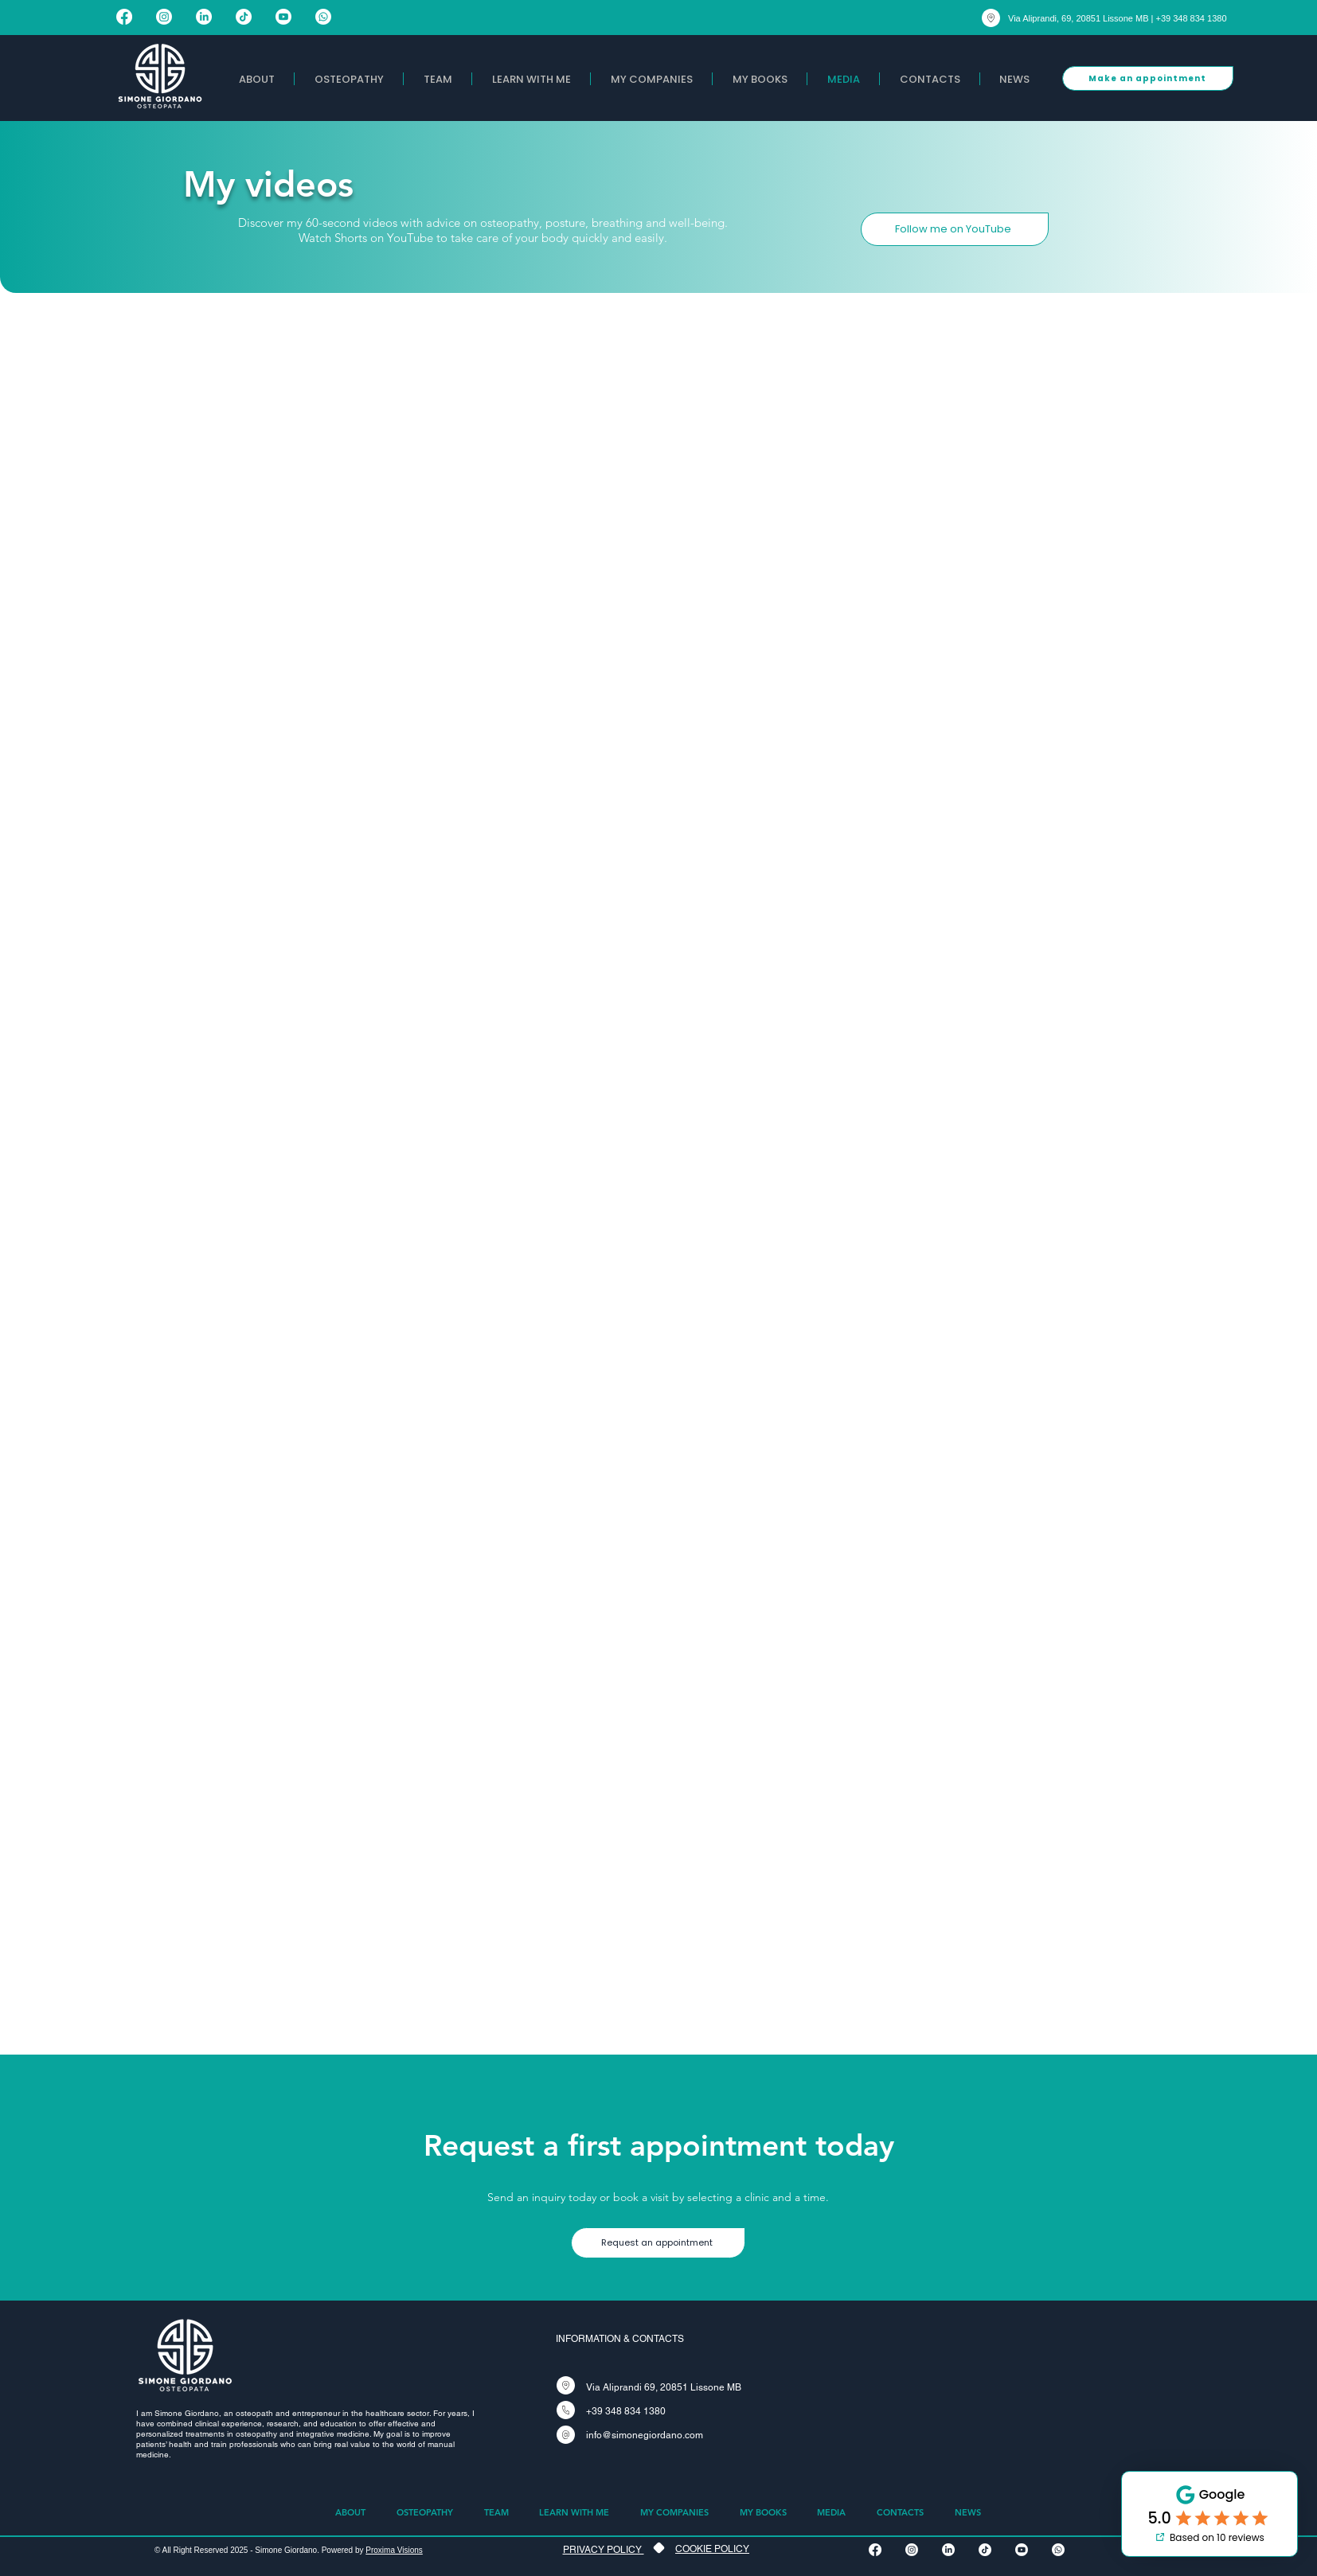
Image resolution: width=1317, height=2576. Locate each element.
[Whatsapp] (323, 17)
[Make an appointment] (1147, 78)
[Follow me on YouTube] (955, 229)
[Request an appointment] (658, 2242)
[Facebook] (124, 17)
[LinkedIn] (204, 17)
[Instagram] (164, 17)
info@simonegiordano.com (644, 2435)
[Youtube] (283, 17)
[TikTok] (244, 17)
